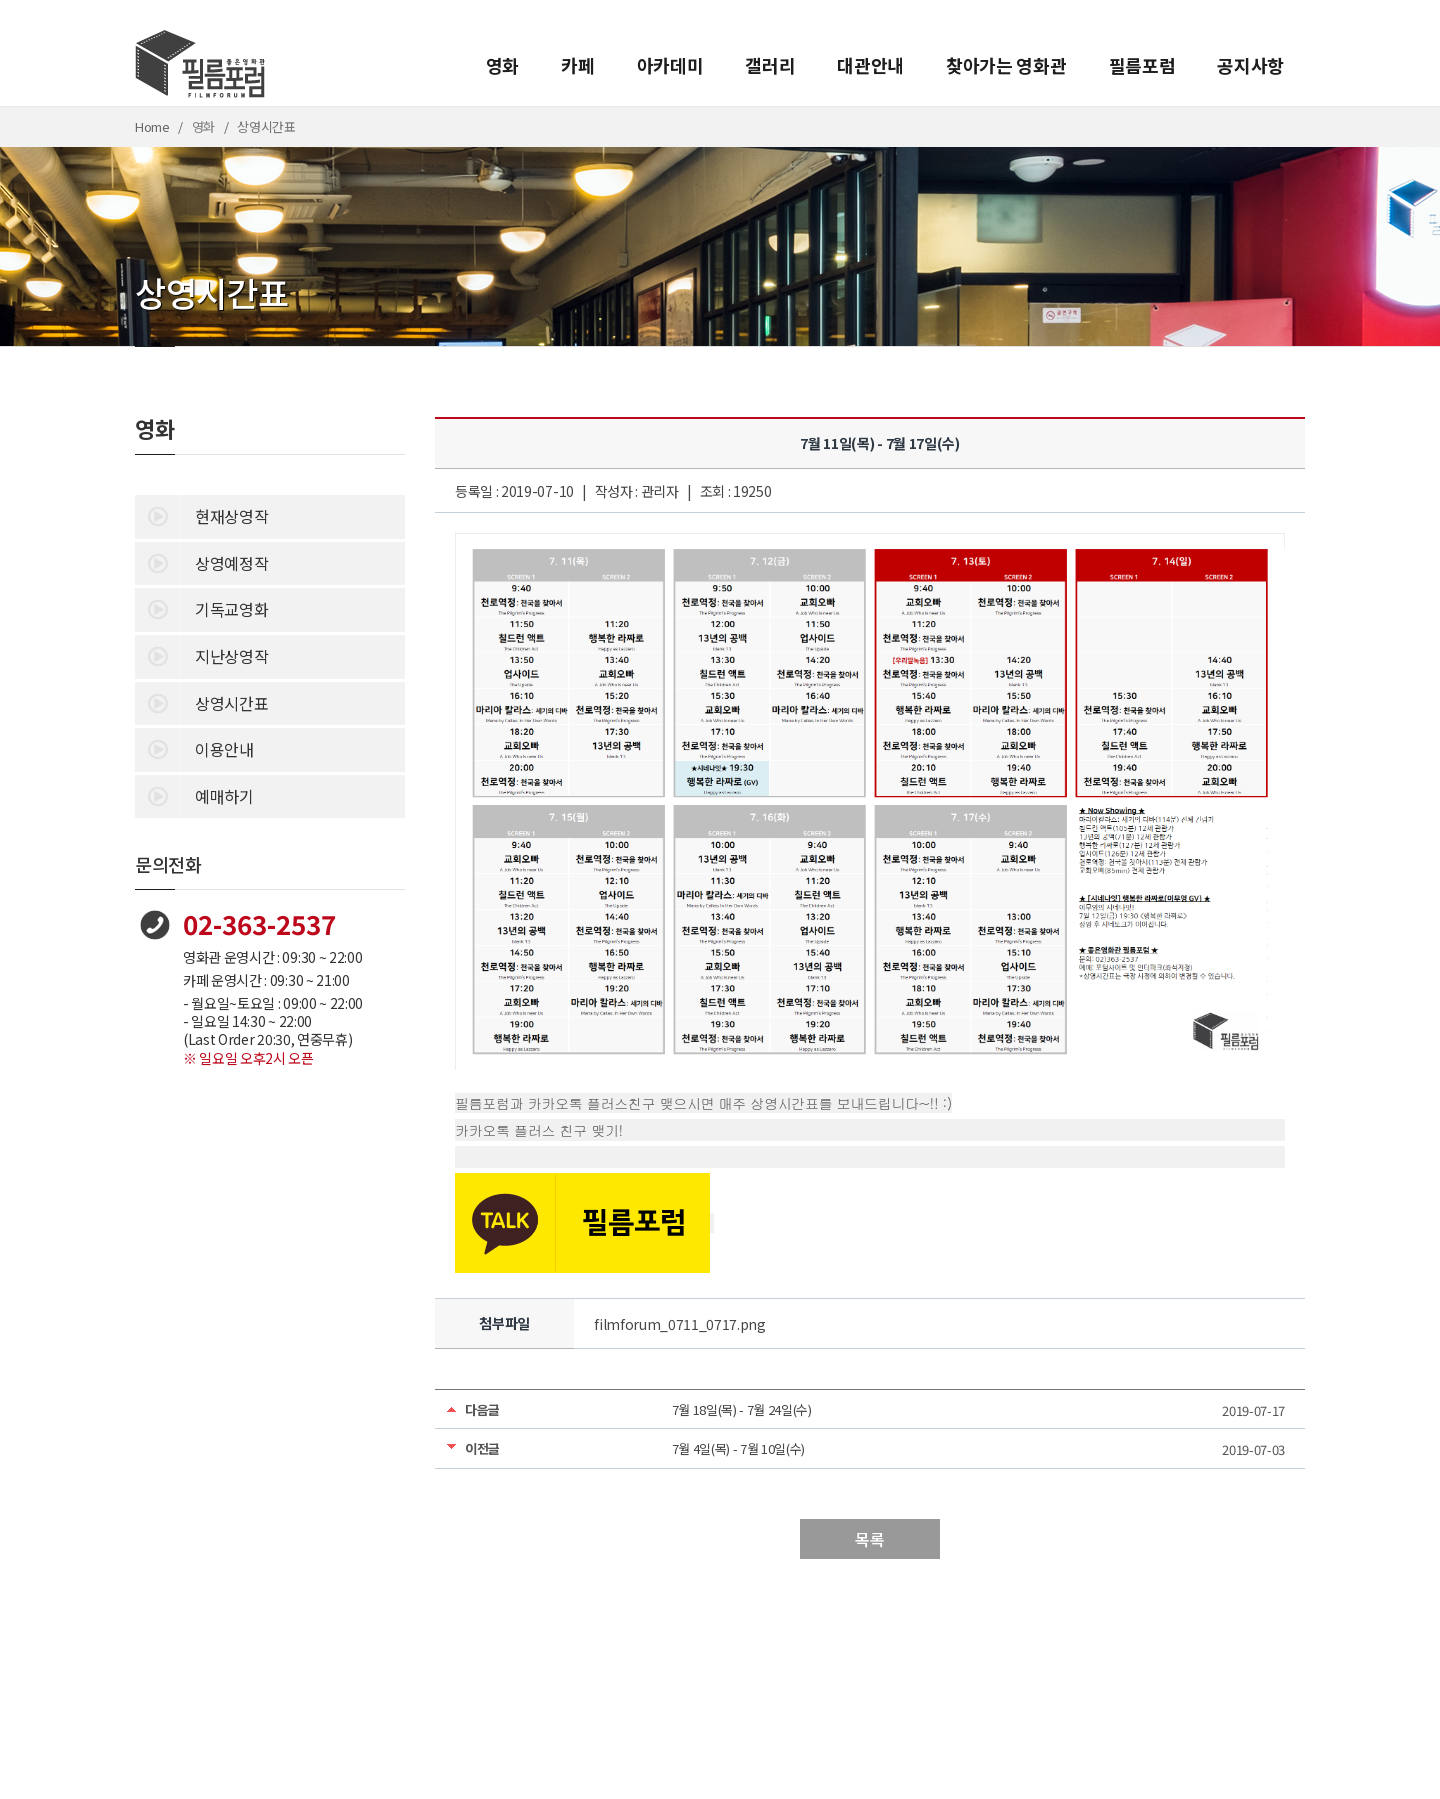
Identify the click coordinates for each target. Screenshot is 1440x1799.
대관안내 (870, 65)
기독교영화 (201, 608)
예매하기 (194, 795)
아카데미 (670, 65)
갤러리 (770, 65)
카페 (577, 65)
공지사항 (1250, 65)
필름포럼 (1142, 65)
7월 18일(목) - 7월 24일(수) (742, 1409)
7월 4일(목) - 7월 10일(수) (739, 1448)
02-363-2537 (259, 923)
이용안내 (194, 748)
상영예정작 (201, 562)
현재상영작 (201, 515)
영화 (502, 65)
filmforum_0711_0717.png (680, 1324)
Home (152, 126)
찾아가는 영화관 (1006, 65)
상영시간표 (201, 702)
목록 (869, 1539)
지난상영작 (201, 655)
